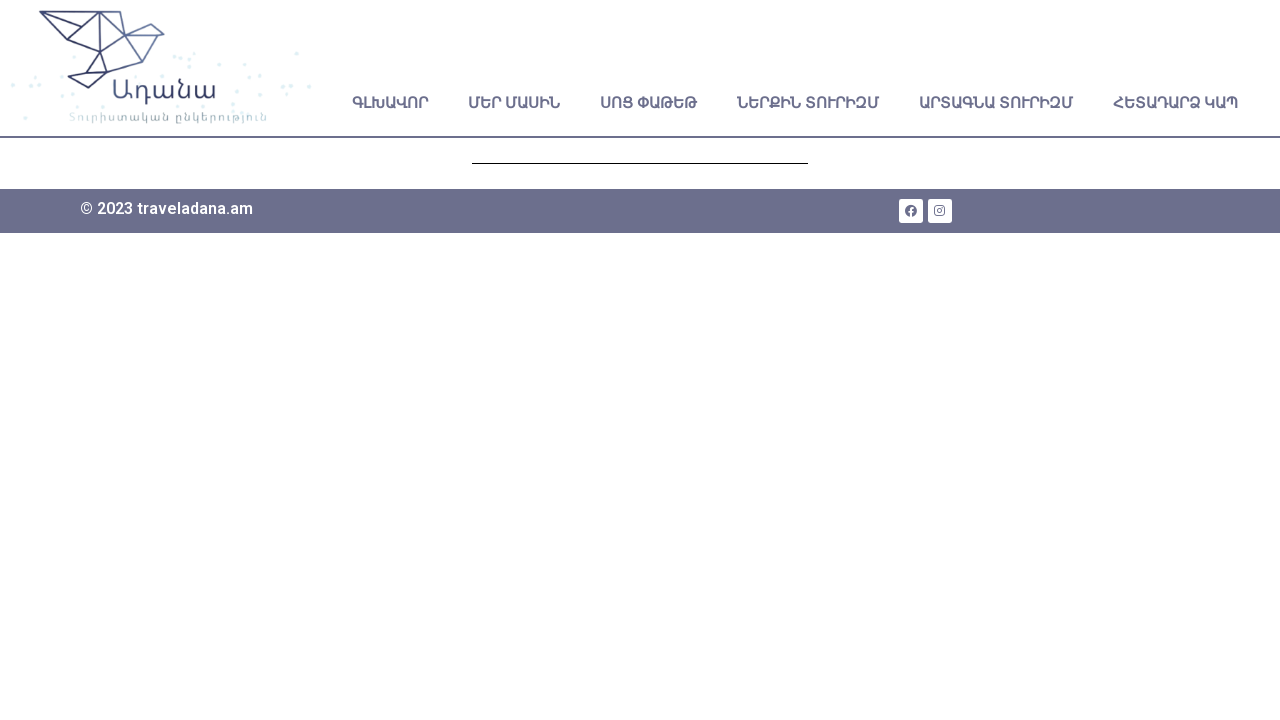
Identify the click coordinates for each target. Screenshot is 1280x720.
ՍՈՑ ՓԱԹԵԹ (648, 103)
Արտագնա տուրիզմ (996, 103)
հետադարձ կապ (1175, 103)
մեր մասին (514, 103)
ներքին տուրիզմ (808, 103)
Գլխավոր (390, 103)
